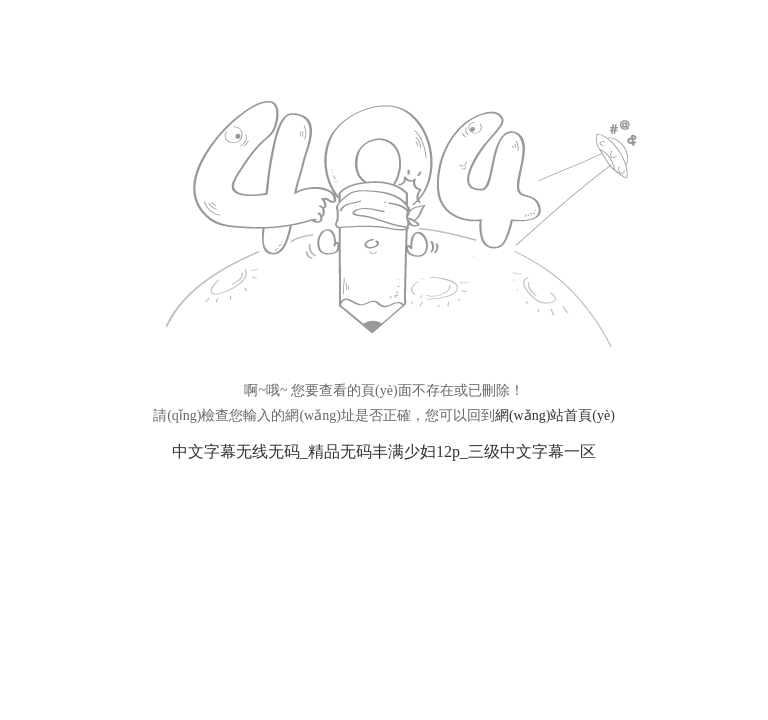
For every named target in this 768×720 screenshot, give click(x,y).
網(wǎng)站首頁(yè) (555, 415)
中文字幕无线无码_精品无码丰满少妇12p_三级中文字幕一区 (384, 451)
